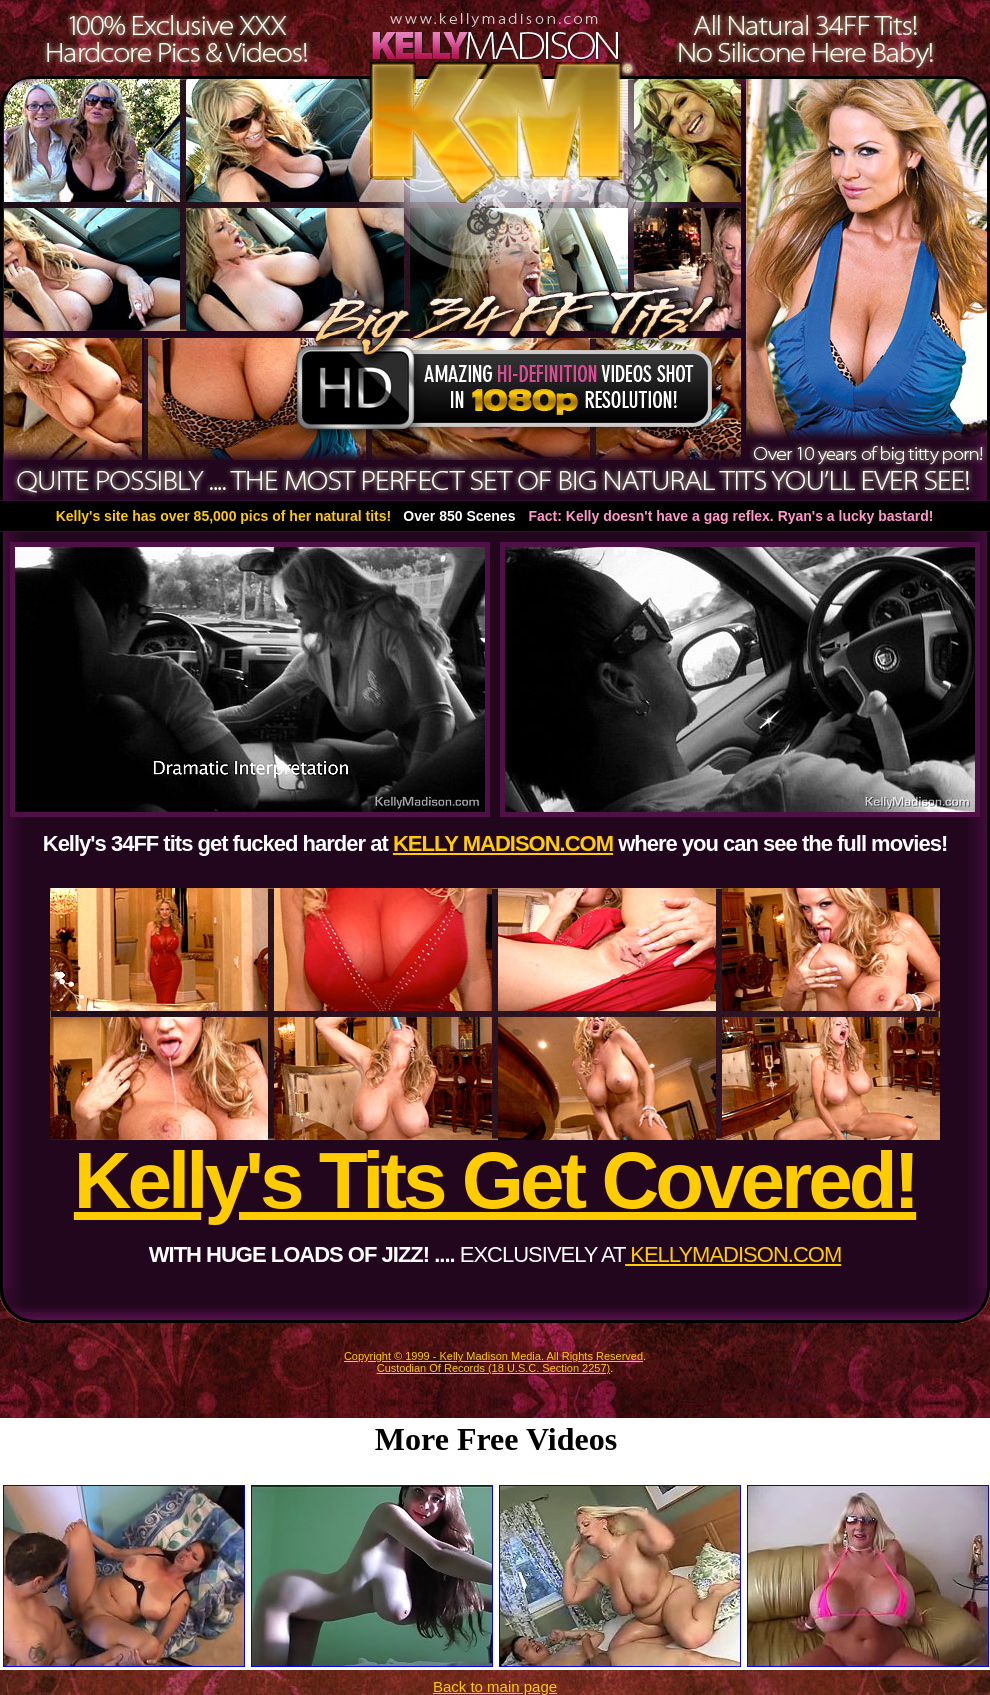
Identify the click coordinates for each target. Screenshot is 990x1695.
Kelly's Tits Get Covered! (495, 1180)
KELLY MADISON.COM (503, 843)
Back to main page (495, 1686)
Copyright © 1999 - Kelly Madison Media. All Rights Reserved (493, 1356)
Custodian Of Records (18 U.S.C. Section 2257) (494, 1368)
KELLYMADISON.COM (733, 1254)
